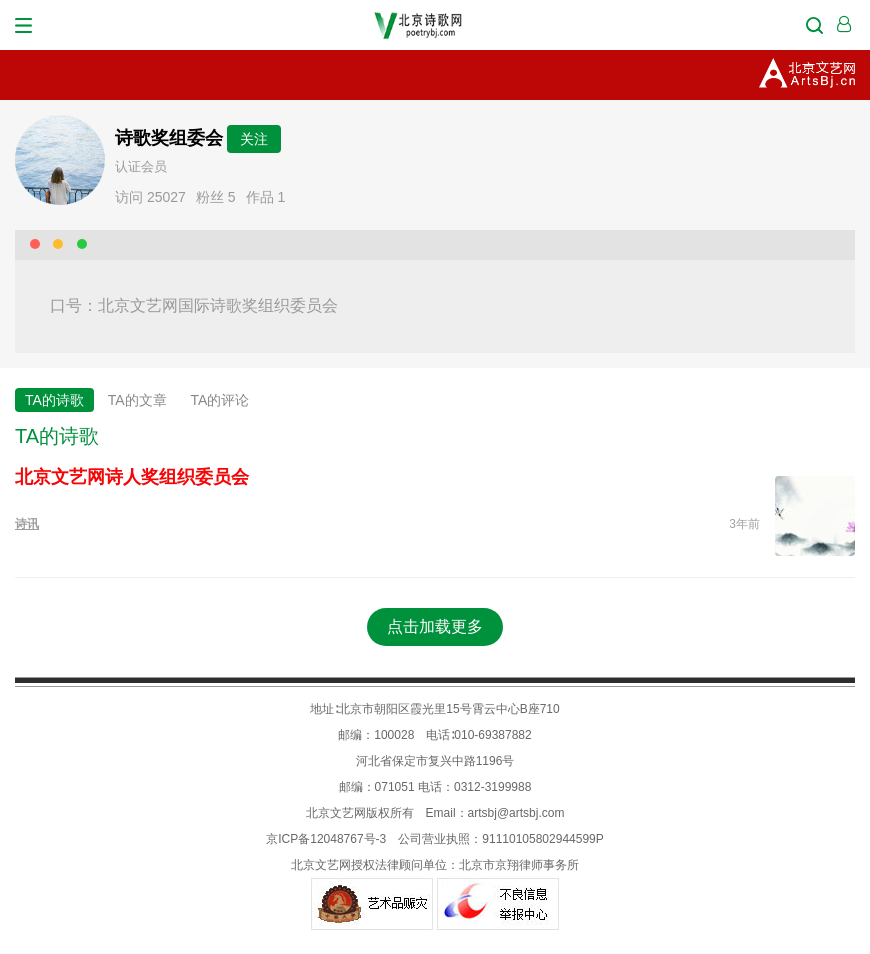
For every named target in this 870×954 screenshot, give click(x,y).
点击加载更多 (435, 626)
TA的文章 (137, 400)
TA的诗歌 (54, 400)
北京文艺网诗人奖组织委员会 (132, 477)
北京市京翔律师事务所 (519, 865)
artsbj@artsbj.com (516, 813)
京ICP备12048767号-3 (326, 839)
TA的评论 (220, 400)
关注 (254, 139)
